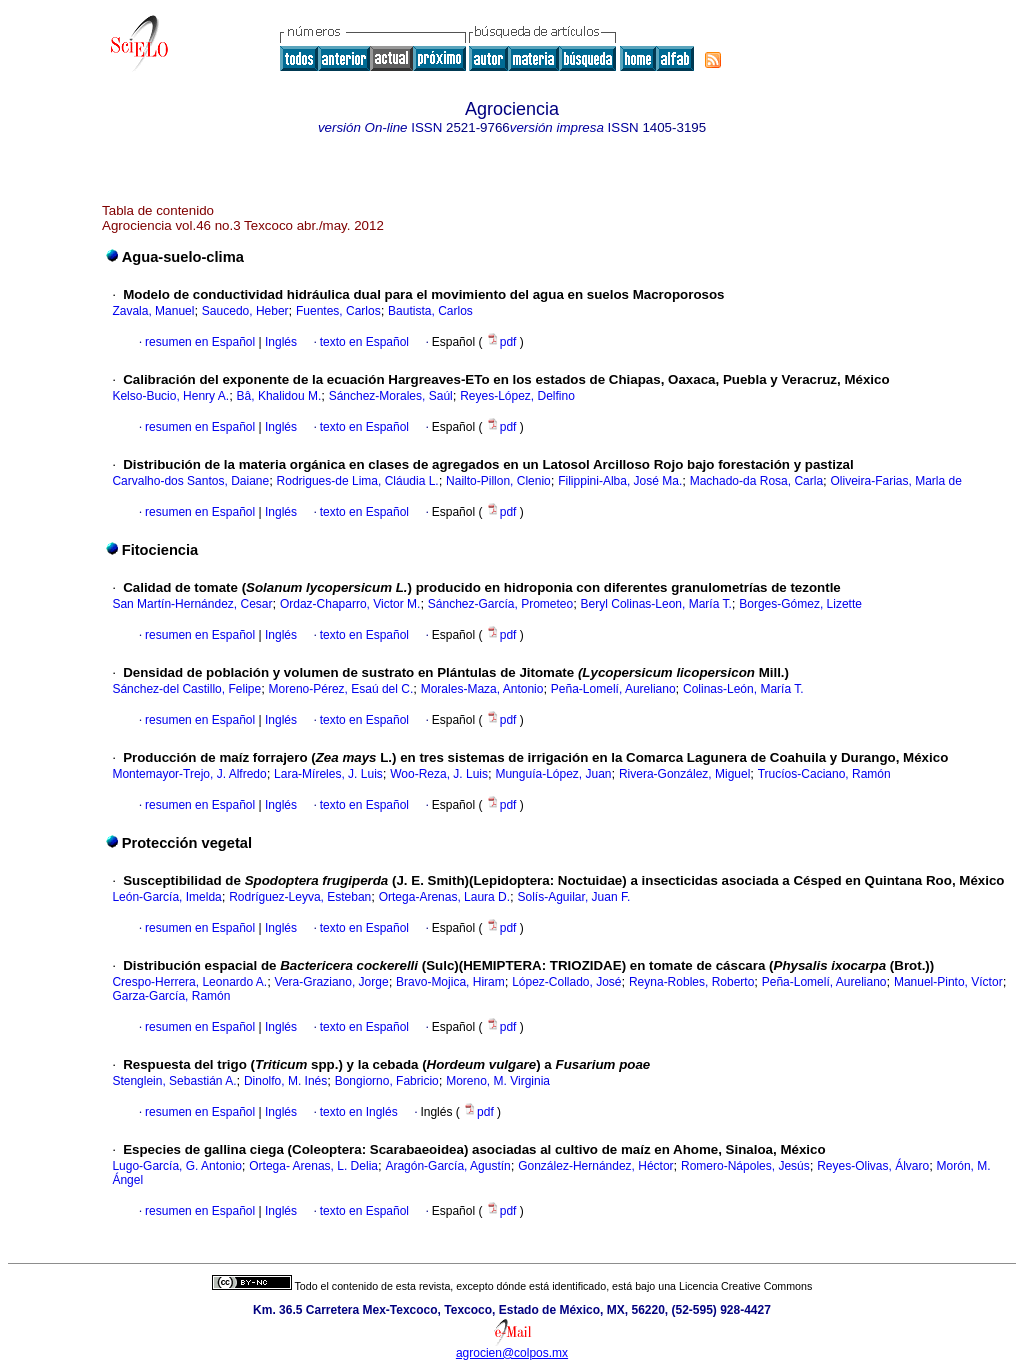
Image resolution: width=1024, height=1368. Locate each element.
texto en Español (364, 342)
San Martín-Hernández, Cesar (192, 604)
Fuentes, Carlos (338, 311)
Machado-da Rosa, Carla (756, 481)
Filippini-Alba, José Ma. (620, 481)
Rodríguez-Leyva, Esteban (300, 897)
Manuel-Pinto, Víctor (948, 982)
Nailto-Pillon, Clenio (498, 481)
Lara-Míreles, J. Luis (328, 774)
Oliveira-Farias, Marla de (895, 481)
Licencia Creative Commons (745, 1286)
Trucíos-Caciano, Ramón (824, 774)
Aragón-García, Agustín (447, 1166)
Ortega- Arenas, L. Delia (313, 1166)
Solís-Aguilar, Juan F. (574, 897)
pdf (503, 342)
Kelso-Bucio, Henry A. (170, 396)
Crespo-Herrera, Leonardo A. (189, 982)
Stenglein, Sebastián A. (174, 1081)
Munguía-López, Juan (553, 774)
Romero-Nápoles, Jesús (745, 1166)
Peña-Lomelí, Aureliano (613, 689)
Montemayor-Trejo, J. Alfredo (189, 774)
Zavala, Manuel (153, 311)
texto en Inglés (359, 1112)
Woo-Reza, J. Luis (439, 774)
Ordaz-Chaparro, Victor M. (350, 604)
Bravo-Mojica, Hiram (450, 982)
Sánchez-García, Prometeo (500, 604)
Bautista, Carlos (430, 311)
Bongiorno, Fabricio (387, 1081)
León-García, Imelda (166, 897)
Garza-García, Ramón (171, 996)
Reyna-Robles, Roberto (691, 982)
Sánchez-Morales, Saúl (391, 396)
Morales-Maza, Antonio (482, 689)
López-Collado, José (566, 982)
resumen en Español (200, 342)
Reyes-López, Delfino (517, 396)
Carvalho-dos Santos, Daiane (190, 481)
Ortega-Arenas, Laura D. (444, 897)
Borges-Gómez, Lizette (800, 604)
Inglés (279, 342)
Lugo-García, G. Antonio (176, 1166)
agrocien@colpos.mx (512, 1353)
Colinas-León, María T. (743, 689)
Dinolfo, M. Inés (285, 1081)
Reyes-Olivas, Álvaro (873, 1166)
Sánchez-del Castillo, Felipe (186, 689)
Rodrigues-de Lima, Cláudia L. (358, 481)
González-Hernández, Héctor (595, 1166)
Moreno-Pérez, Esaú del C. (341, 689)
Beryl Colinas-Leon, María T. (656, 604)
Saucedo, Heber (245, 311)
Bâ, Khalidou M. (279, 396)
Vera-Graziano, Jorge (332, 982)
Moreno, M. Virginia (498, 1081)
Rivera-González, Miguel (684, 774)
